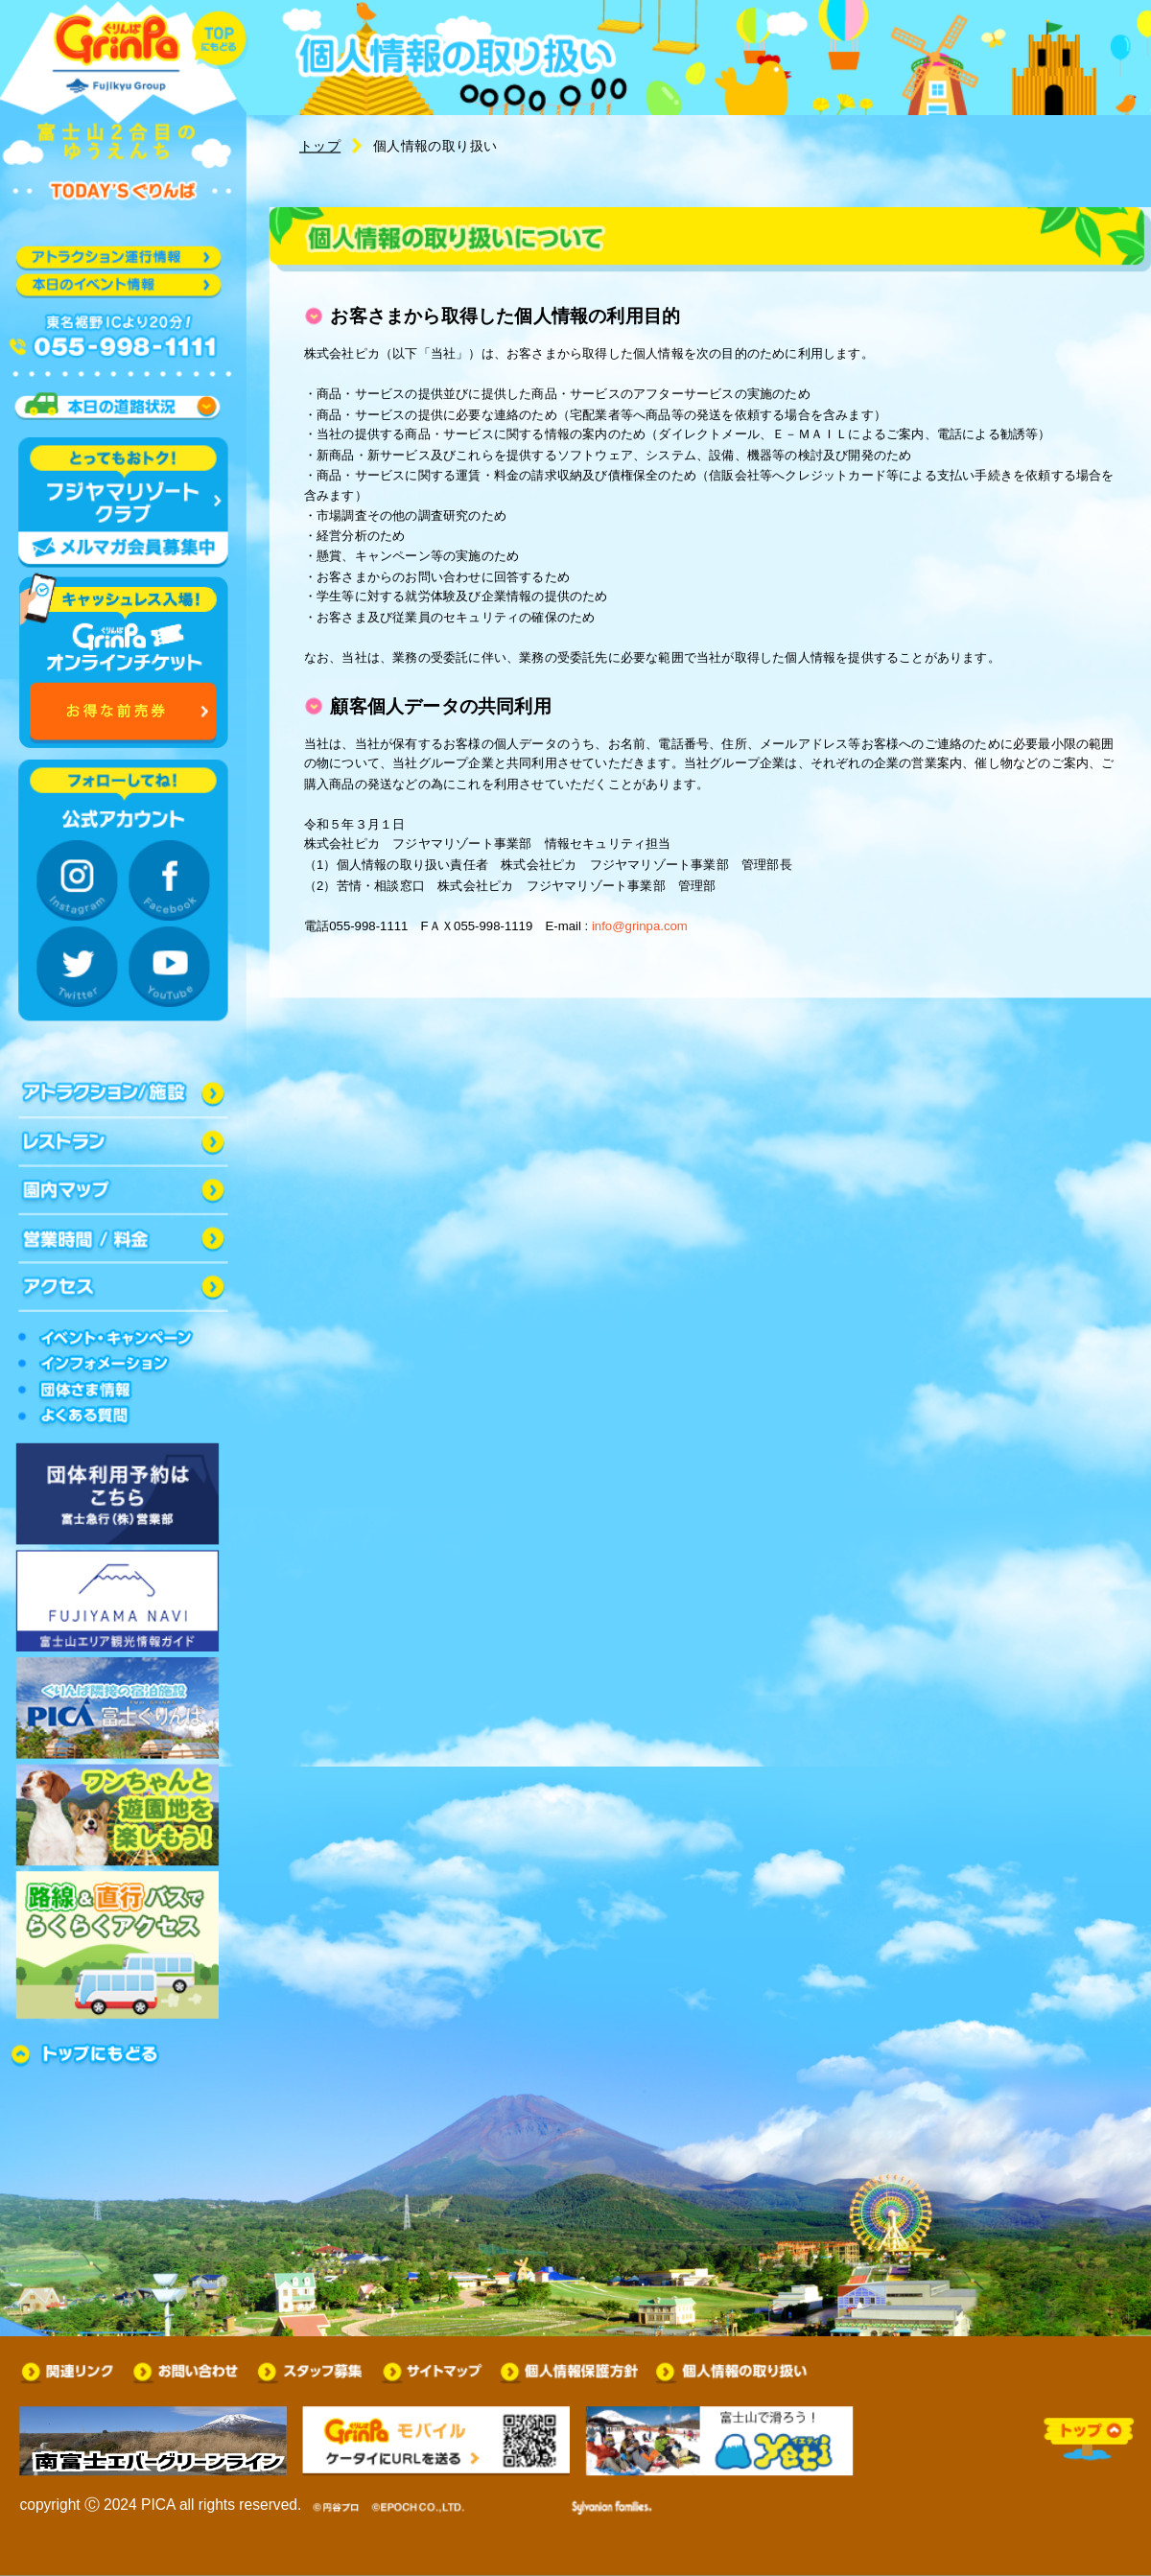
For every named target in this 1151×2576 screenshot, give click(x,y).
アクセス (123, 1287)
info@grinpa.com (640, 924)
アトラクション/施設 (123, 1093)
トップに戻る (220, 40)
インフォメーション (123, 1363)
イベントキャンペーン (123, 1336)
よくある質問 (123, 1416)
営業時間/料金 (123, 1238)
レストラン (123, 1141)
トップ (320, 146)
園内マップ (123, 1190)
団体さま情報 (123, 1389)
